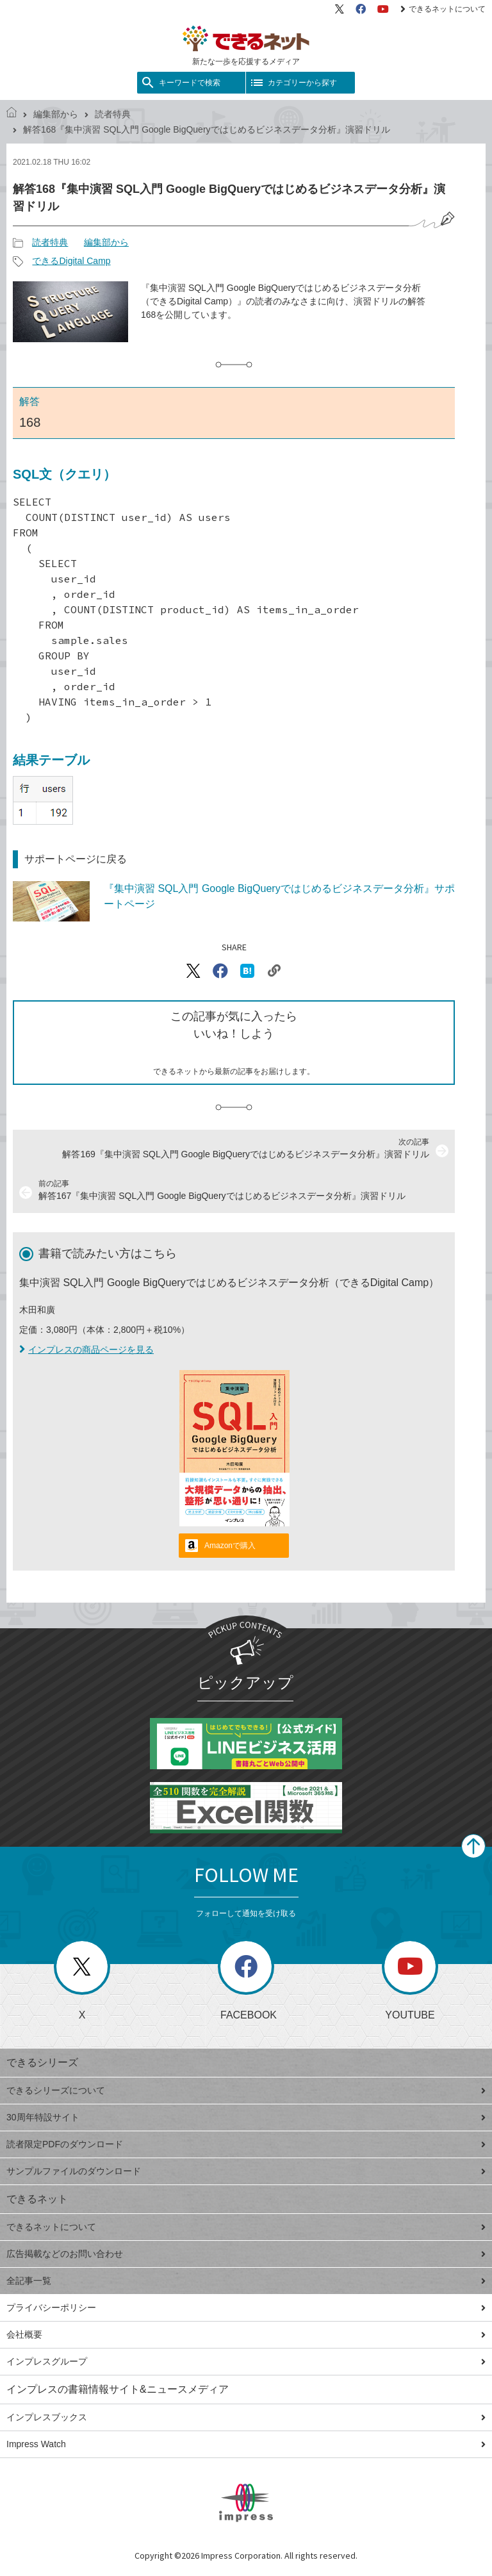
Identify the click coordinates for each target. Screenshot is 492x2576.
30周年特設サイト (246, 2117)
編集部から (55, 114)
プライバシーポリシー (246, 2307)
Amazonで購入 (230, 1545)
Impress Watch (246, 2444)
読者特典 (113, 114)
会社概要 (246, 2334)
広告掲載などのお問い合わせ (246, 2254)
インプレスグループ (246, 2361)
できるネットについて (443, 8)
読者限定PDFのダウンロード (246, 2144)
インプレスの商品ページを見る (86, 1349)
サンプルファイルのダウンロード (246, 2171)
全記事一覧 (246, 2280)
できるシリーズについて (246, 2090)
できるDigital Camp (71, 261)
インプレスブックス (246, 2417)
